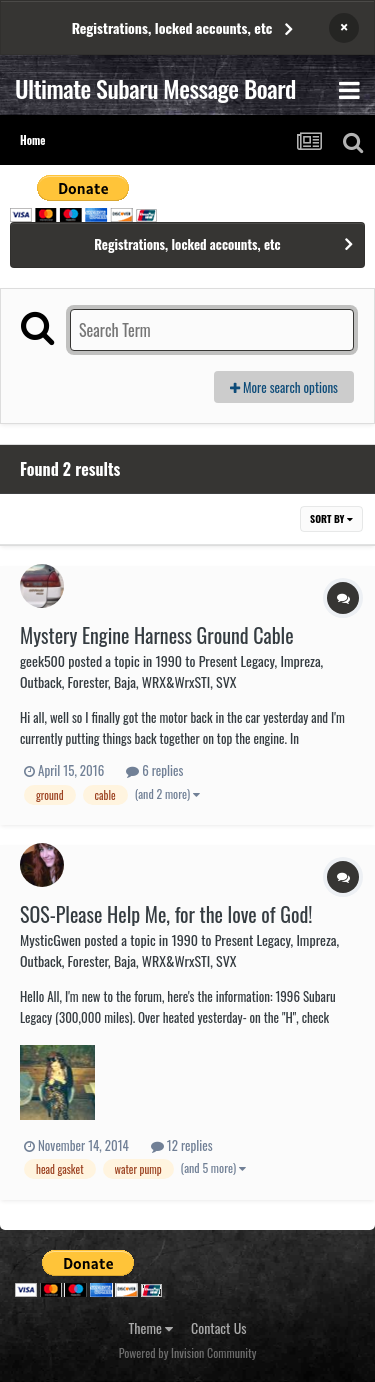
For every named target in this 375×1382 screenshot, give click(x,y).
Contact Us (218, 1327)
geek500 (42, 660)
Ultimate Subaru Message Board (155, 88)
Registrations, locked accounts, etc (172, 27)
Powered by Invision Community (188, 1352)
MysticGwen (50, 939)
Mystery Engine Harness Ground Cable (157, 635)
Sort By (331, 518)
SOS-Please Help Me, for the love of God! (166, 914)
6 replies (154, 770)
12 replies (182, 1145)
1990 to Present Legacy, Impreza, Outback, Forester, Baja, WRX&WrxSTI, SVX (171, 671)
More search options (284, 387)
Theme (151, 1327)
